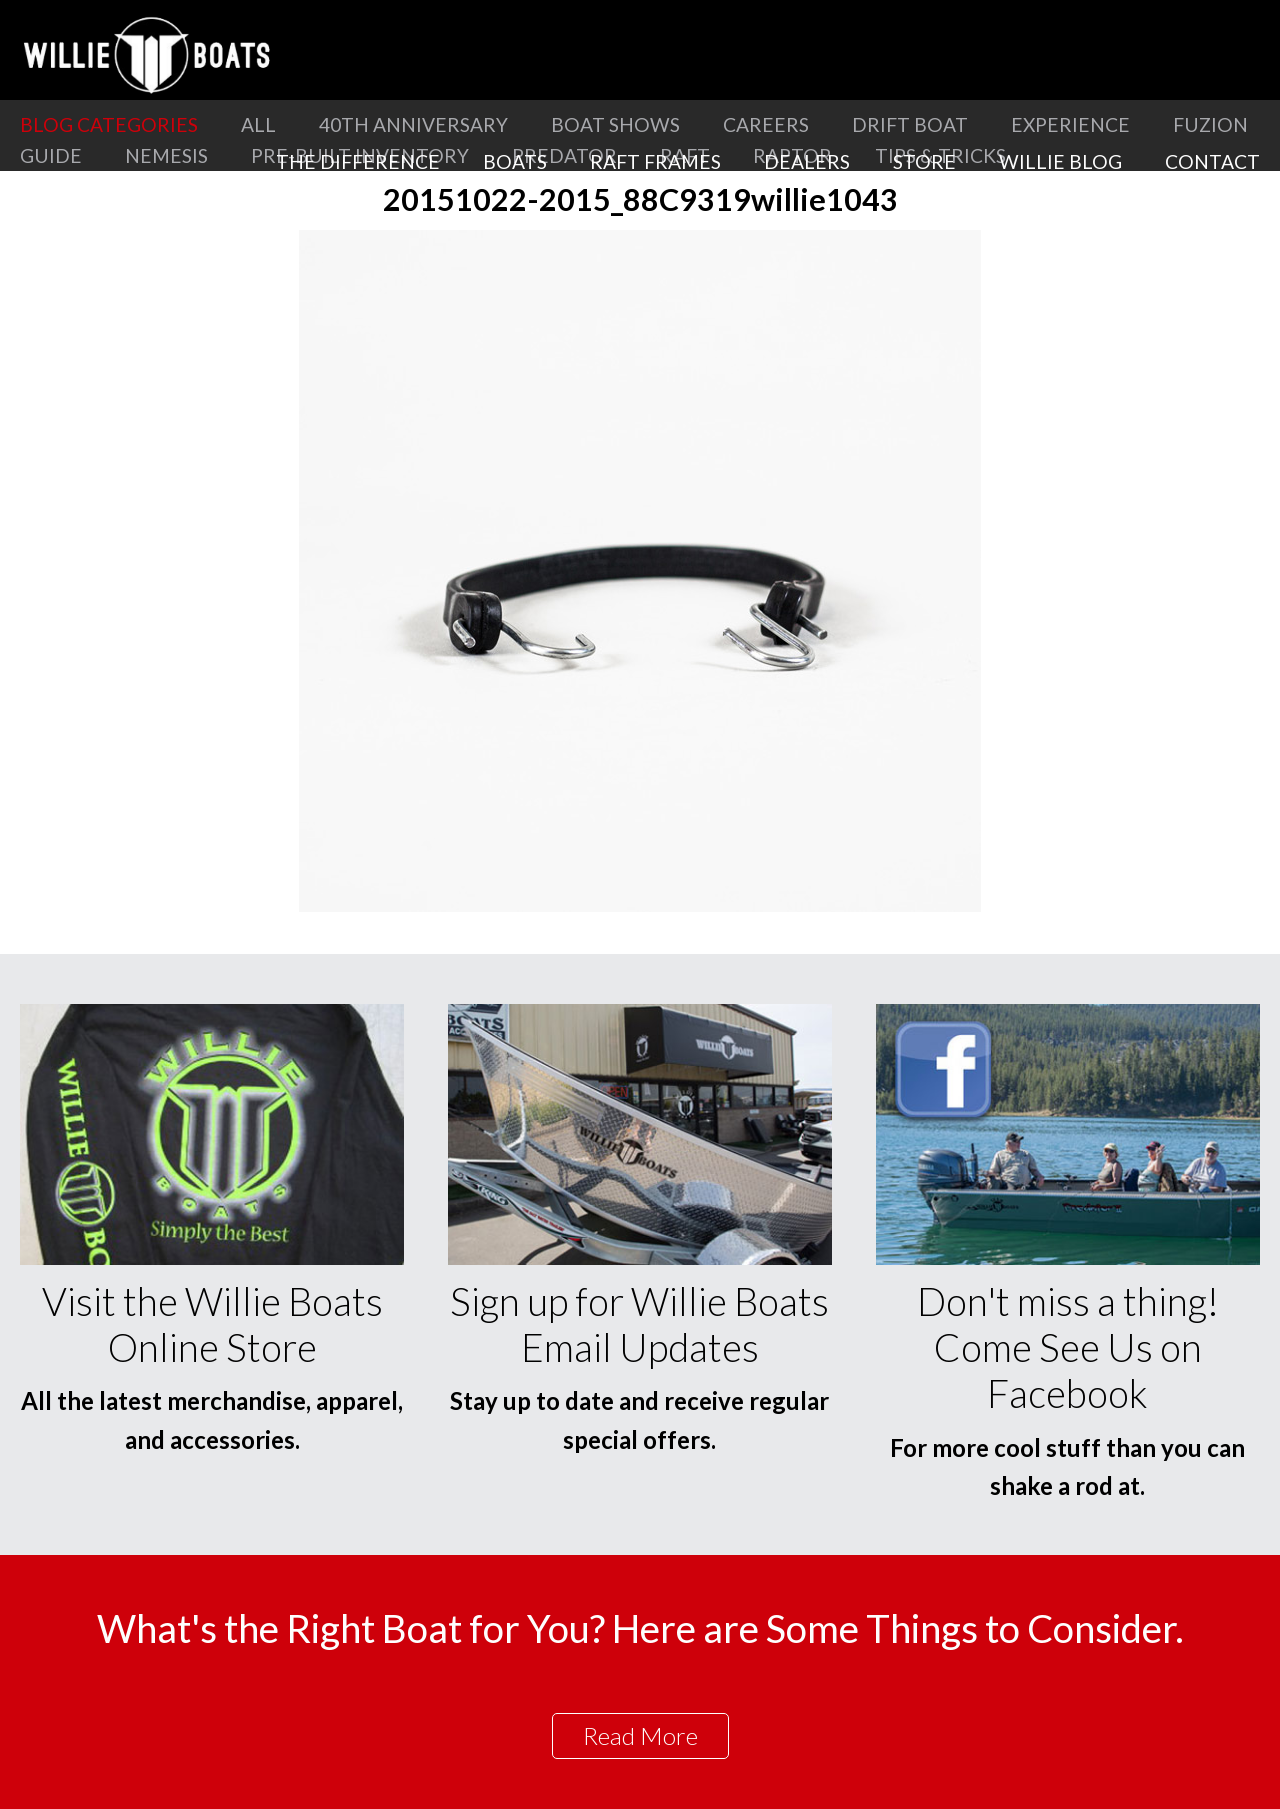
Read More (640, 1735)
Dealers (807, 161)
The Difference (358, 161)
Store (924, 161)
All (258, 124)
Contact (1212, 161)
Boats (515, 161)
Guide (51, 155)
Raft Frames (655, 161)
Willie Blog (1060, 161)
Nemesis (166, 155)
